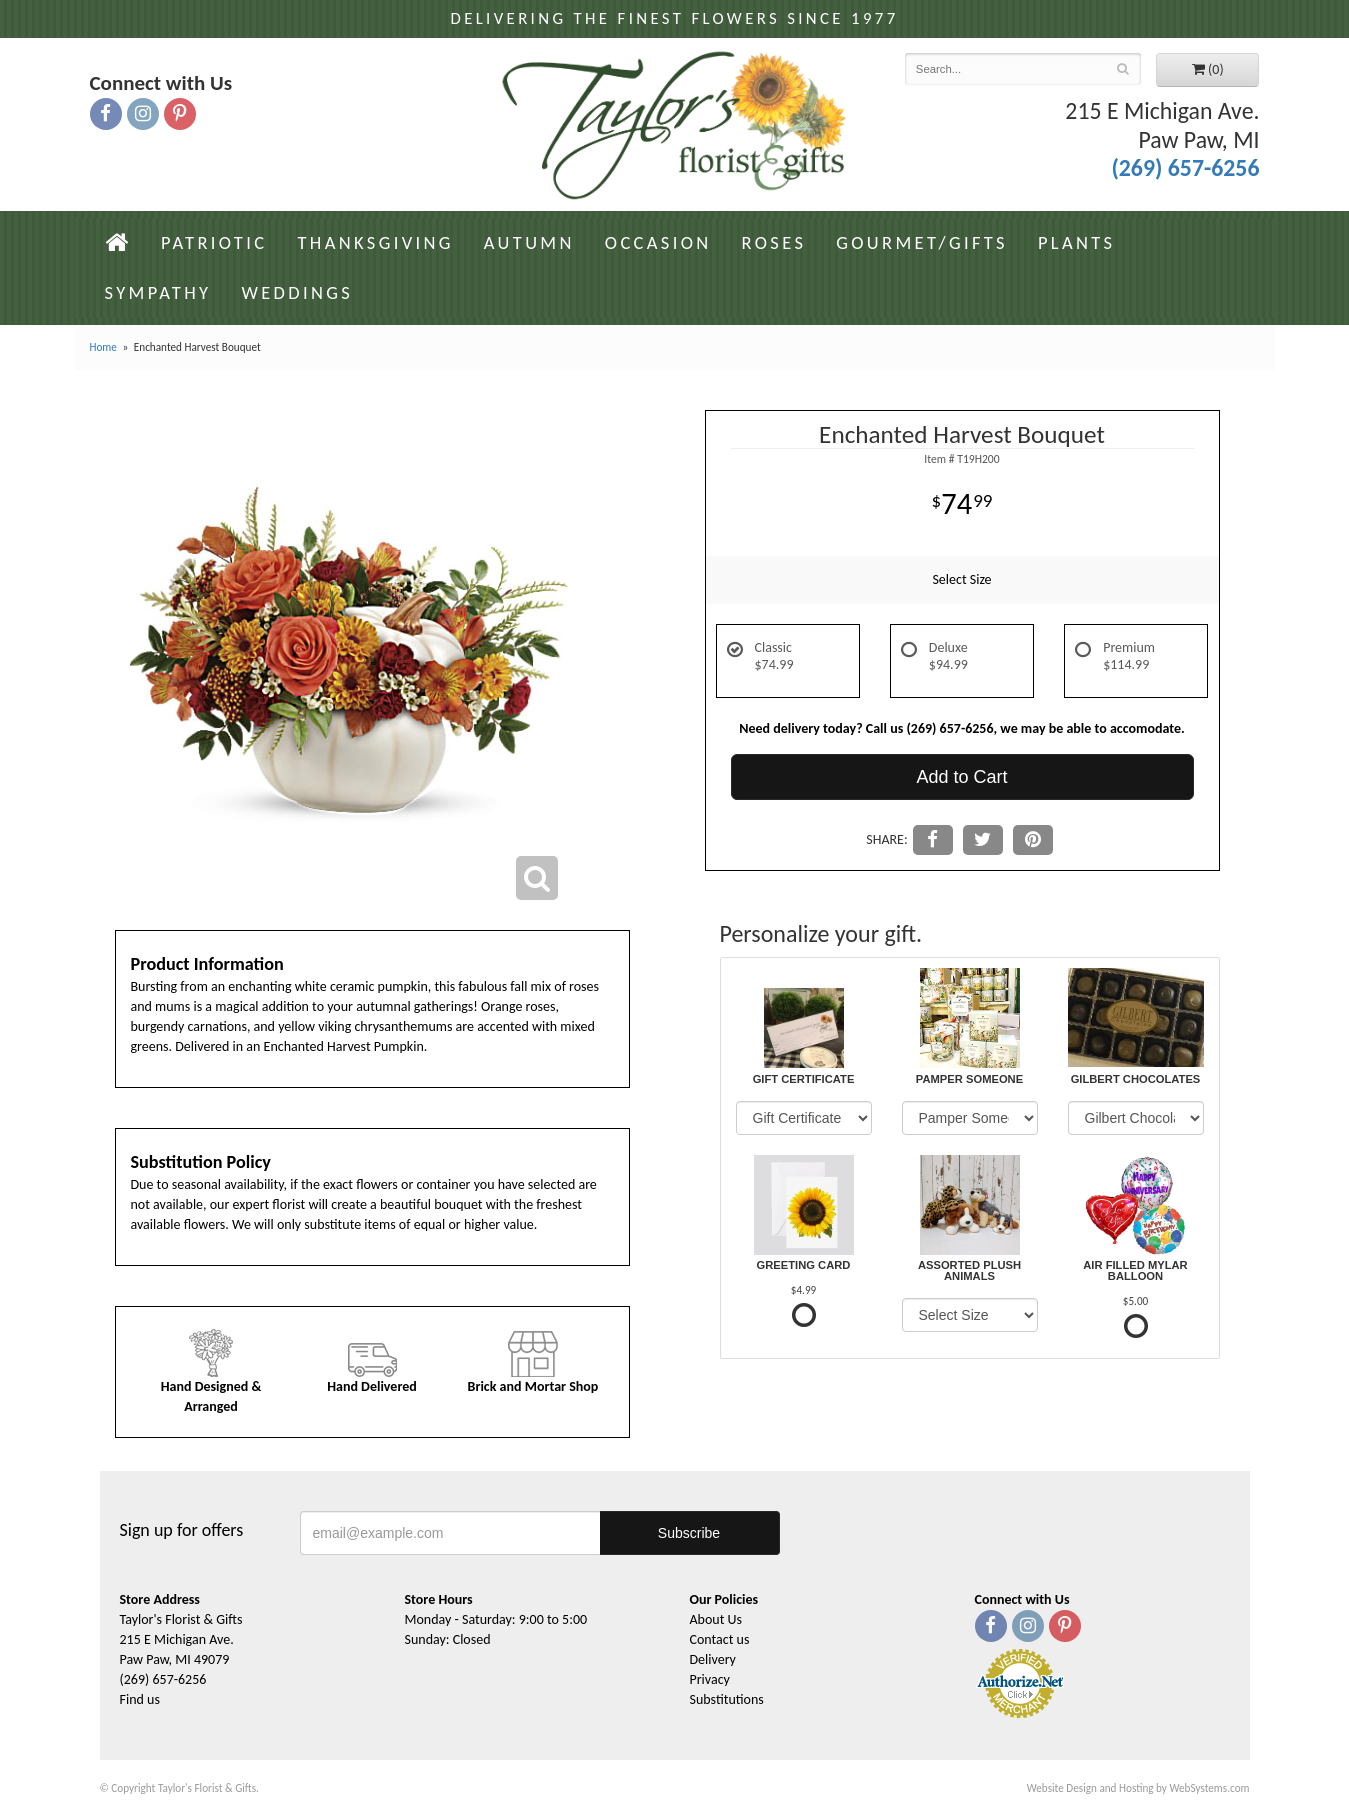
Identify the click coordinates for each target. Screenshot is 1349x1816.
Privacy (710, 1679)
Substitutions (727, 1699)
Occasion (658, 242)
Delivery (713, 1659)
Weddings (297, 292)
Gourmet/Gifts (922, 242)
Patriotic (214, 242)
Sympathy (158, 292)
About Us (716, 1619)
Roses (774, 242)
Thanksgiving (375, 242)
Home (103, 347)
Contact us (720, 1639)
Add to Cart (961, 777)
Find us (140, 1699)
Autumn (529, 242)
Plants (1076, 242)
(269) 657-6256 (1185, 167)
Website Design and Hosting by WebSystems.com (1138, 1788)
